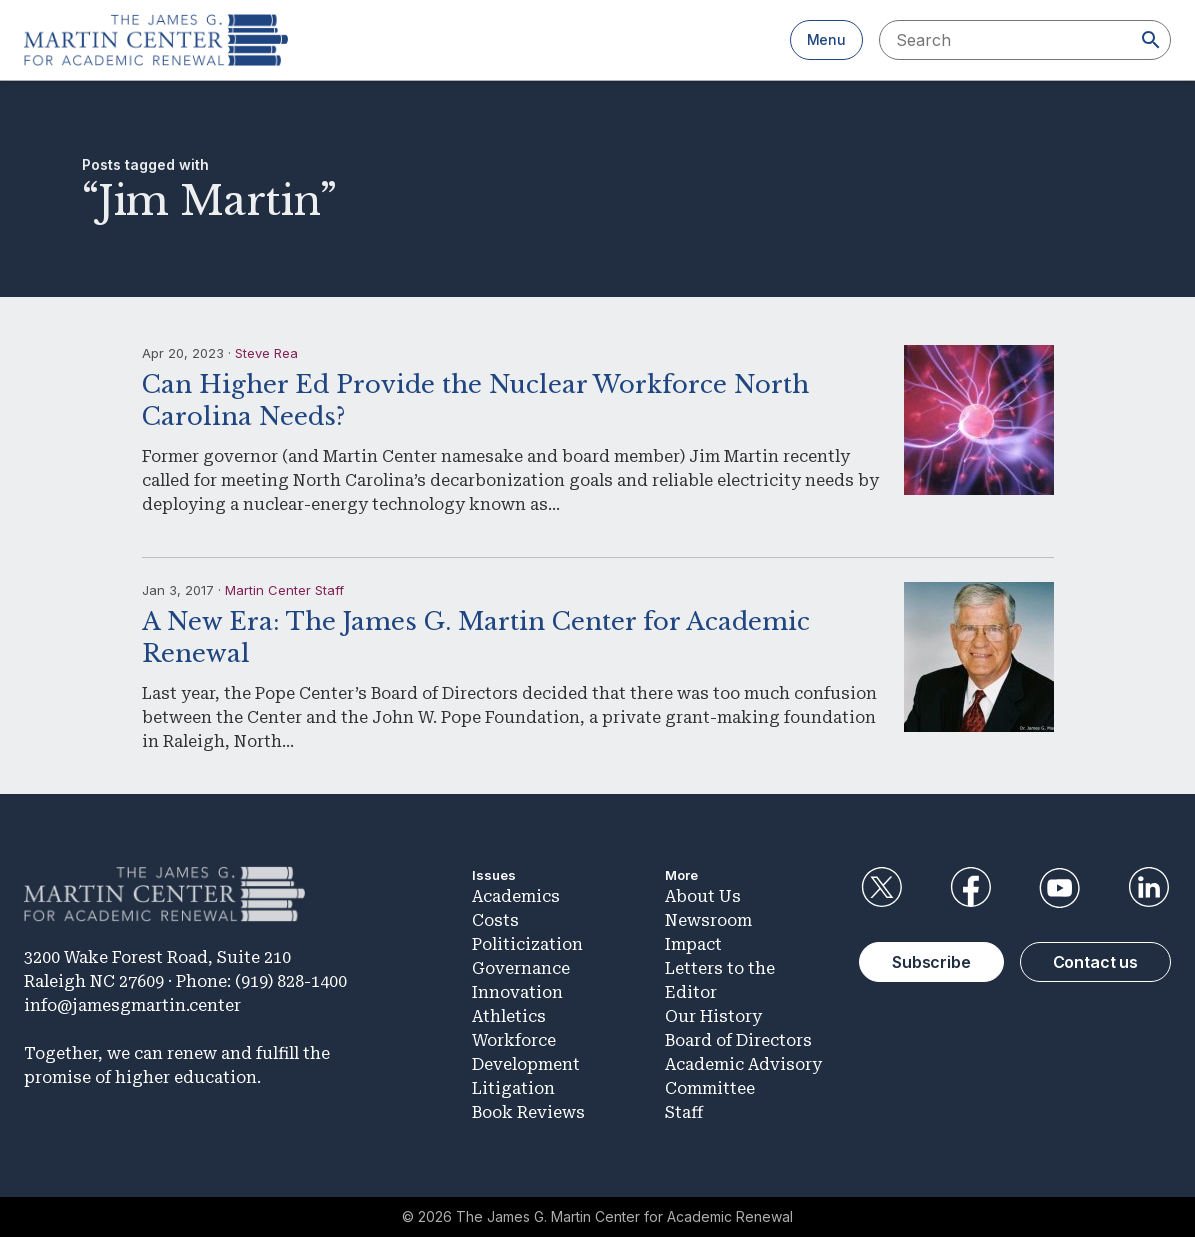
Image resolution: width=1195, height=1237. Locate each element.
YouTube (1060, 888)
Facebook (970, 888)
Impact (693, 944)
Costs (495, 920)
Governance (521, 968)
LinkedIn (1149, 888)
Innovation (517, 992)
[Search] (1151, 40)
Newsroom (708, 920)
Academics (516, 896)
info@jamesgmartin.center (132, 1005)
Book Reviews (528, 1112)
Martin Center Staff (284, 590)
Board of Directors (738, 1040)
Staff (684, 1112)
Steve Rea (266, 353)
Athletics (509, 1016)
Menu (826, 39)
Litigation (513, 1088)
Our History (713, 1016)
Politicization (527, 944)
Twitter (881, 888)
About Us (703, 896)
